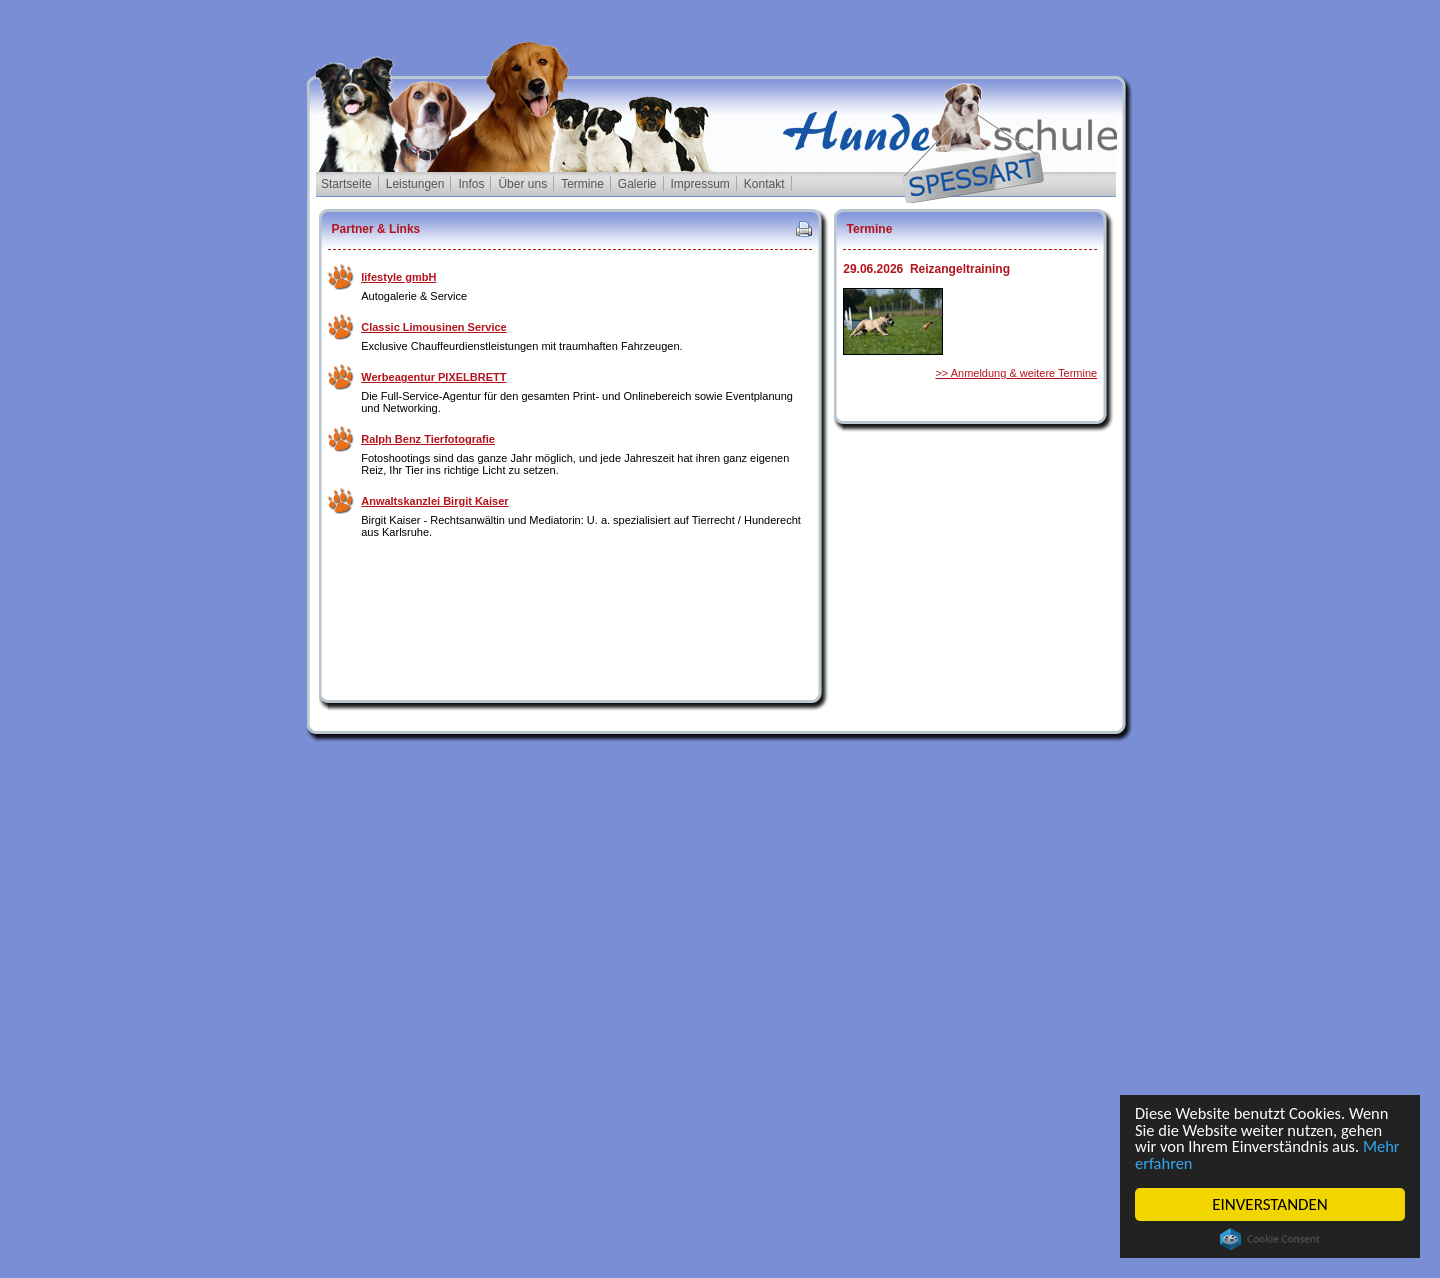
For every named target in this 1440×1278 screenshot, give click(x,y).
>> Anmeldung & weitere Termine (1016, 373)
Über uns (522, 184)
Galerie (637, 184)
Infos (471, 184)
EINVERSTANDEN (1270, 1204)
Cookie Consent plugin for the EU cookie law (1270, 1239)
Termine (582, 184)
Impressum (700, 184)
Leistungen (415, 184)
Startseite (346, 184)
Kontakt (764, 184)
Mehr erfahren (1185, 1162)
